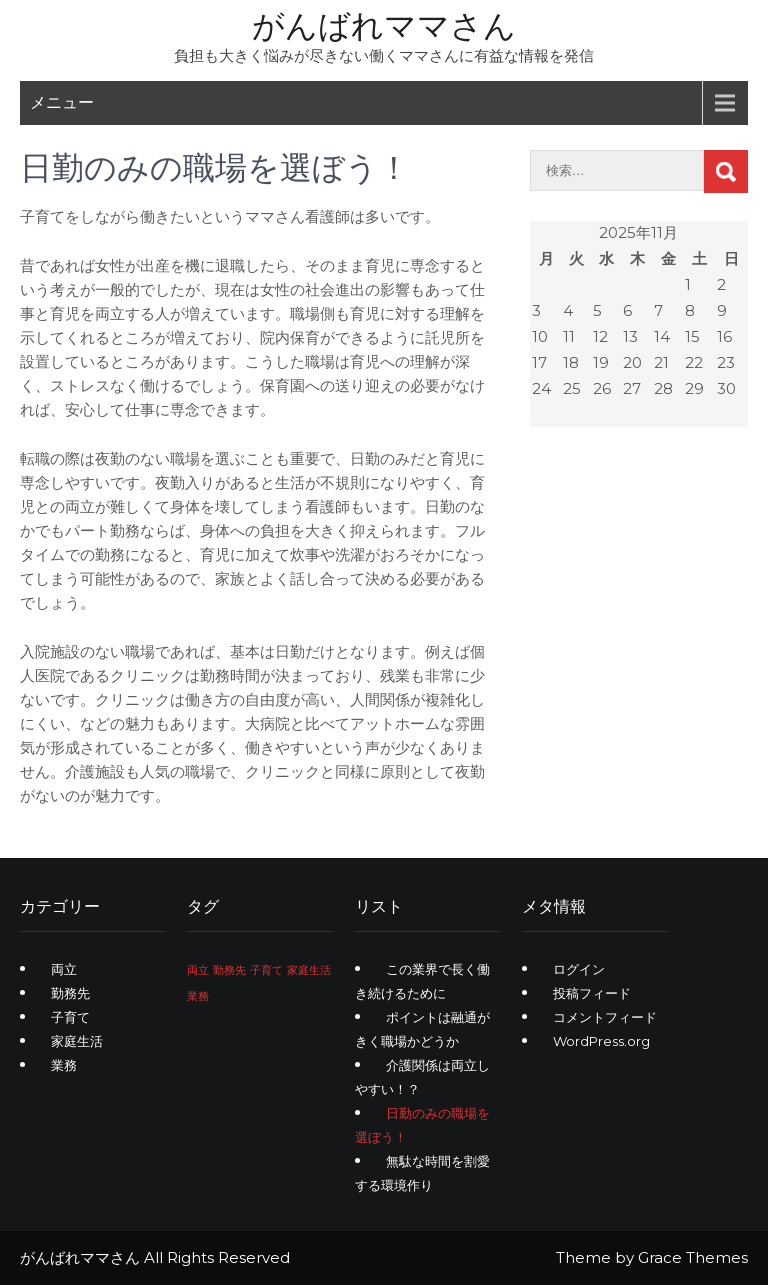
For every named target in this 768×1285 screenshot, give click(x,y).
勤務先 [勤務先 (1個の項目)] (229, 970)
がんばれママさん (384, 25)
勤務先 (70, 993)
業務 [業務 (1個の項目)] (198, 996)
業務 (64, 1065)
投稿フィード (592, 993)
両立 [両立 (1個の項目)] (198, 970)
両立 (64, 969)
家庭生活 (77, 1041)
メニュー (62, 102)
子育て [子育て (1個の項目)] (266, 970)
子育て (70, 1017)
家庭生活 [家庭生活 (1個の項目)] (309, 970)
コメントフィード (605, 1017)
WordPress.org (601, 1041)
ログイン (579, 969)
